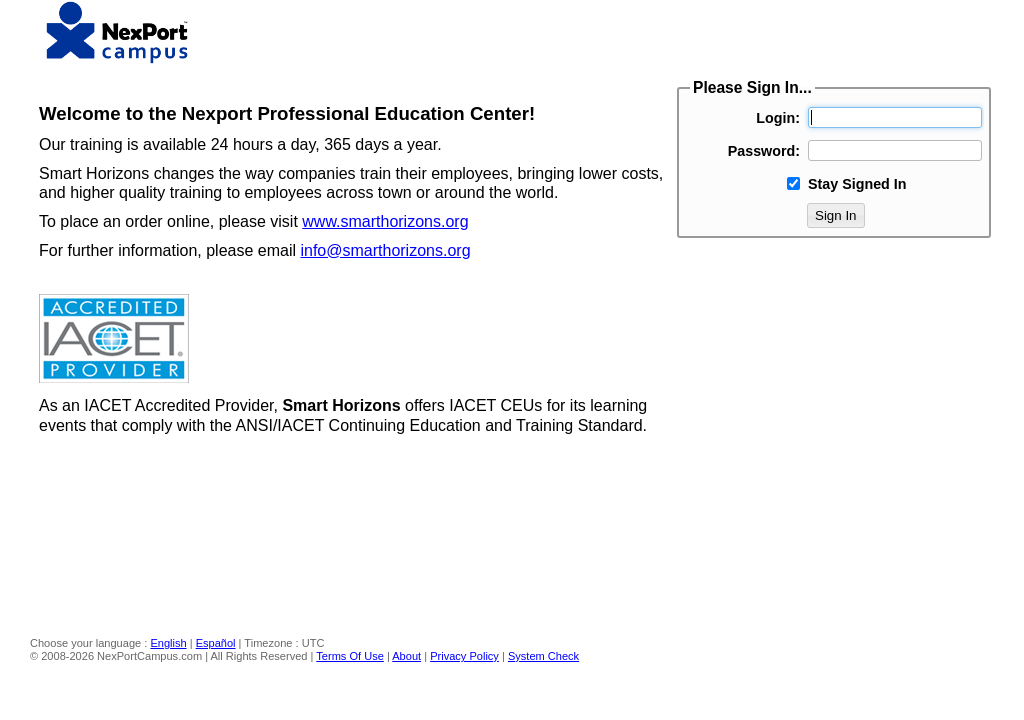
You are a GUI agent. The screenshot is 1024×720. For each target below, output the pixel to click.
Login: (778, 118)
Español (216, 643)
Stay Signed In (857, 184)
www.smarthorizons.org (385, 221)
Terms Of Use (350, 656)
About (406, 656)
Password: (764, 151)
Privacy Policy (464, 656)
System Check (543, 656)
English (168, 643)
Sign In (836, 215)
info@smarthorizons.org (385, 250)
